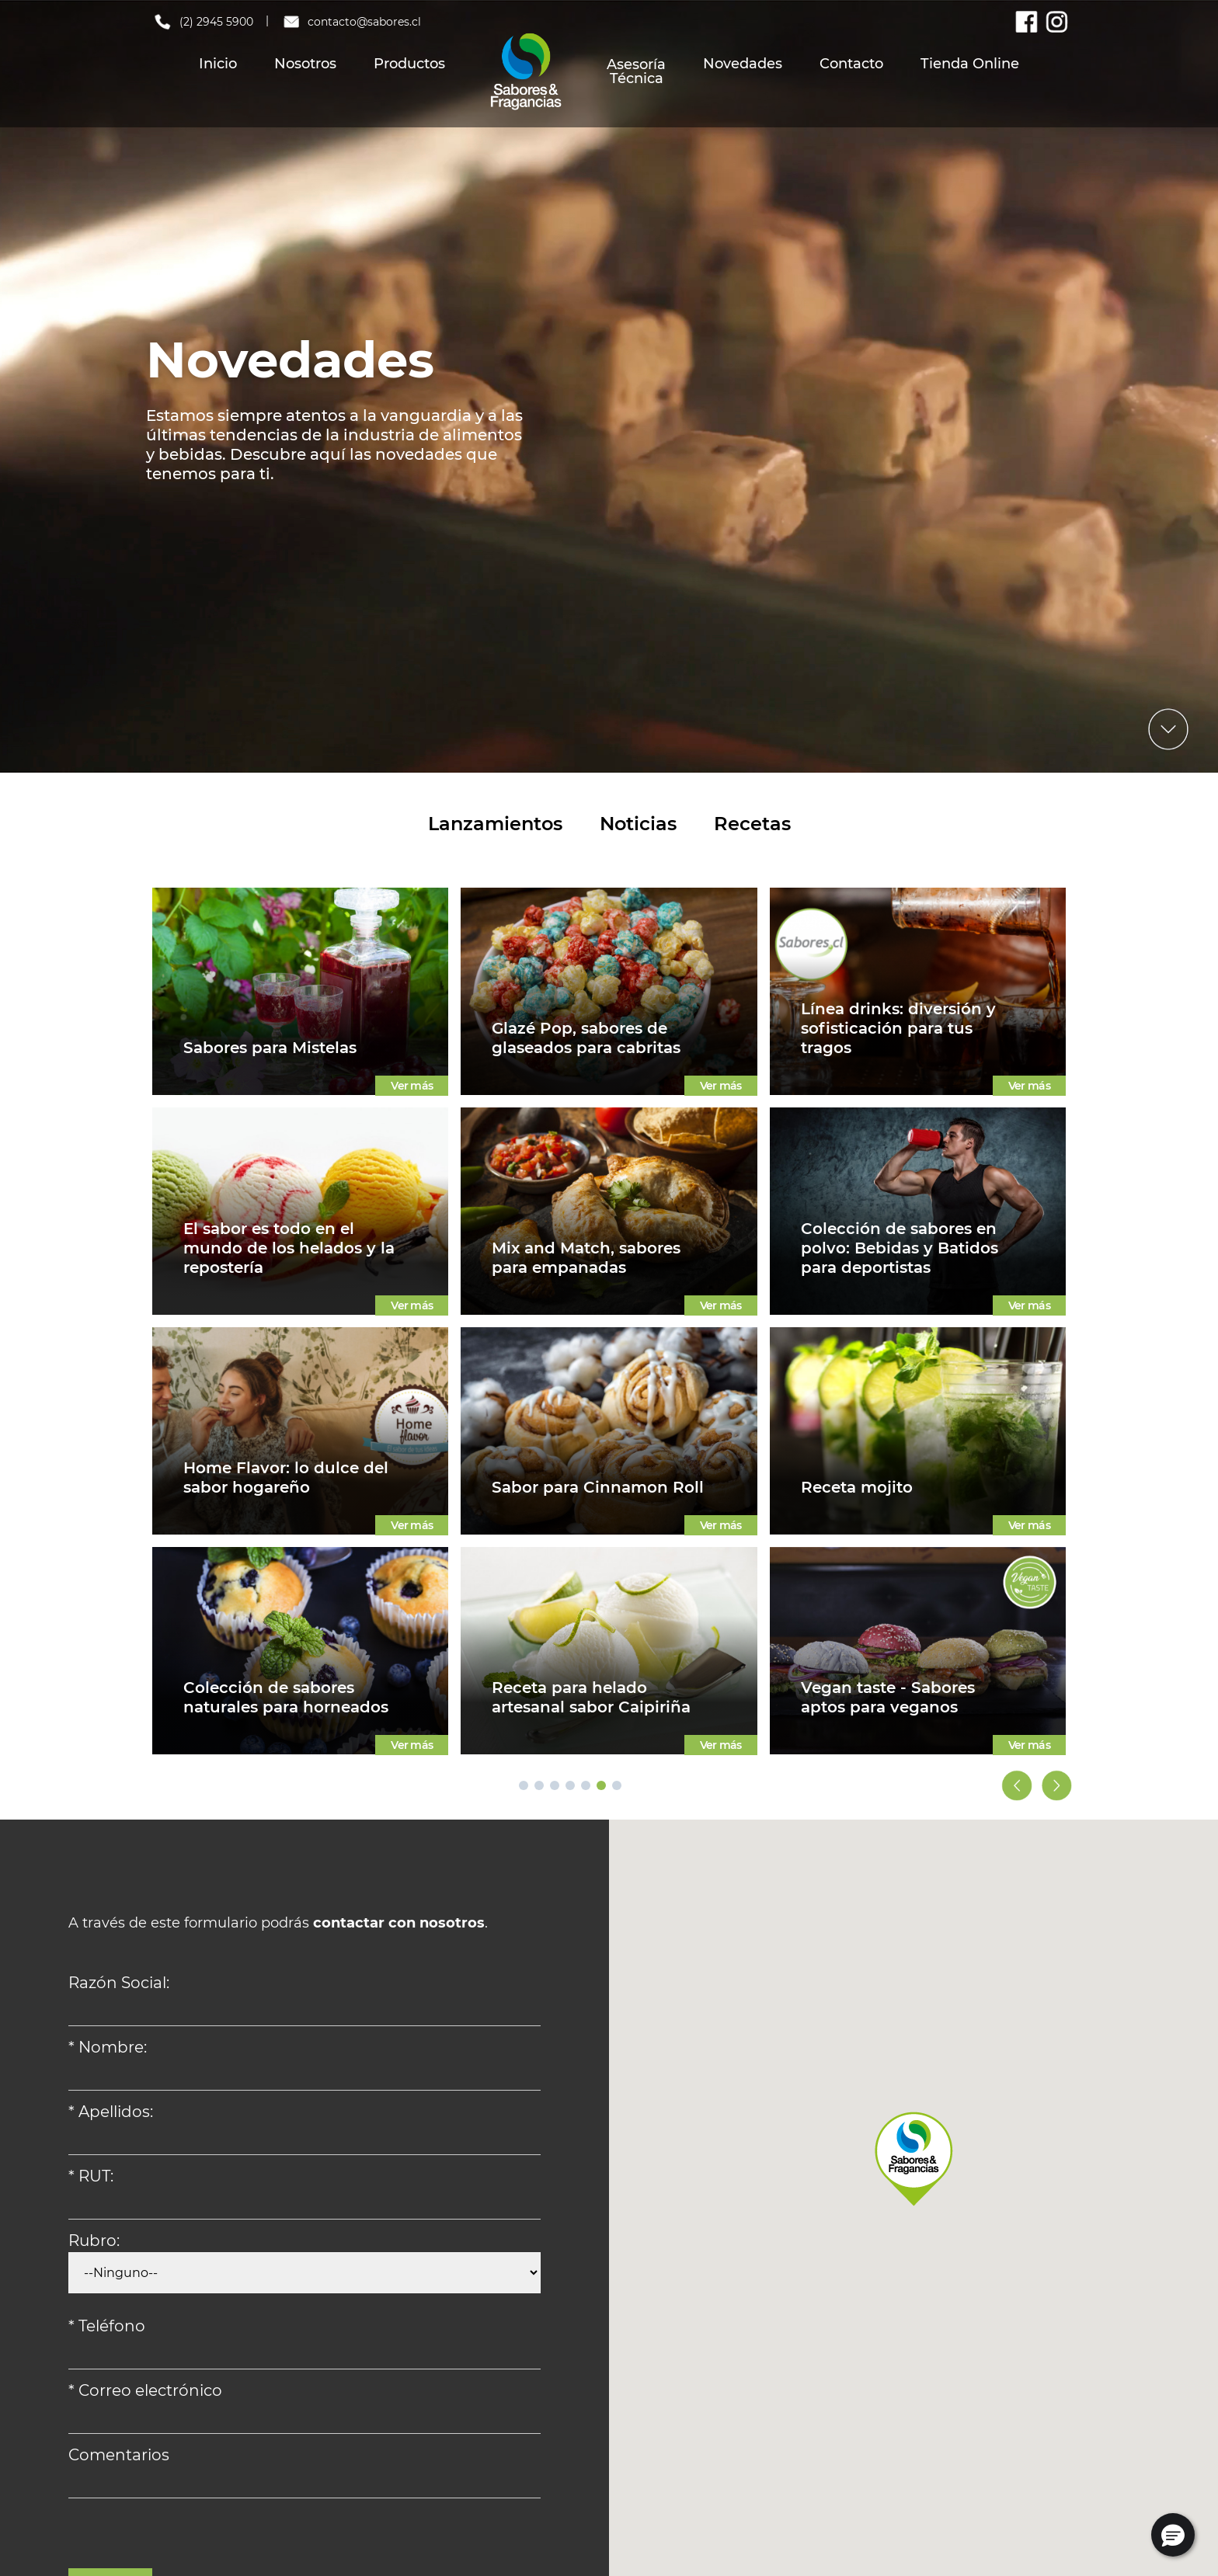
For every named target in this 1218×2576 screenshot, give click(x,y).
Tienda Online (969, 63)
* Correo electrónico (145, 2390)
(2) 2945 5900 (202, 21)
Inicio (218, 63)
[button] (1173, 2535)
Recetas (752, 823)
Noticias (638, 823)
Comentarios (118, 2455)
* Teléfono (106, 2326)
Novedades (742, 63)
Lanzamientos (495, 823)
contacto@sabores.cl (351, 21)
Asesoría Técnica (636, 71)
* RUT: (90, 2176)
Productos (409, 63)
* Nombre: (107, 2047)
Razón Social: (118, 1982)
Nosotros (305, 63)
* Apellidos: (110, 2111)
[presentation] (186, 2538)
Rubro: (94, 2240)
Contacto (851, 63)
